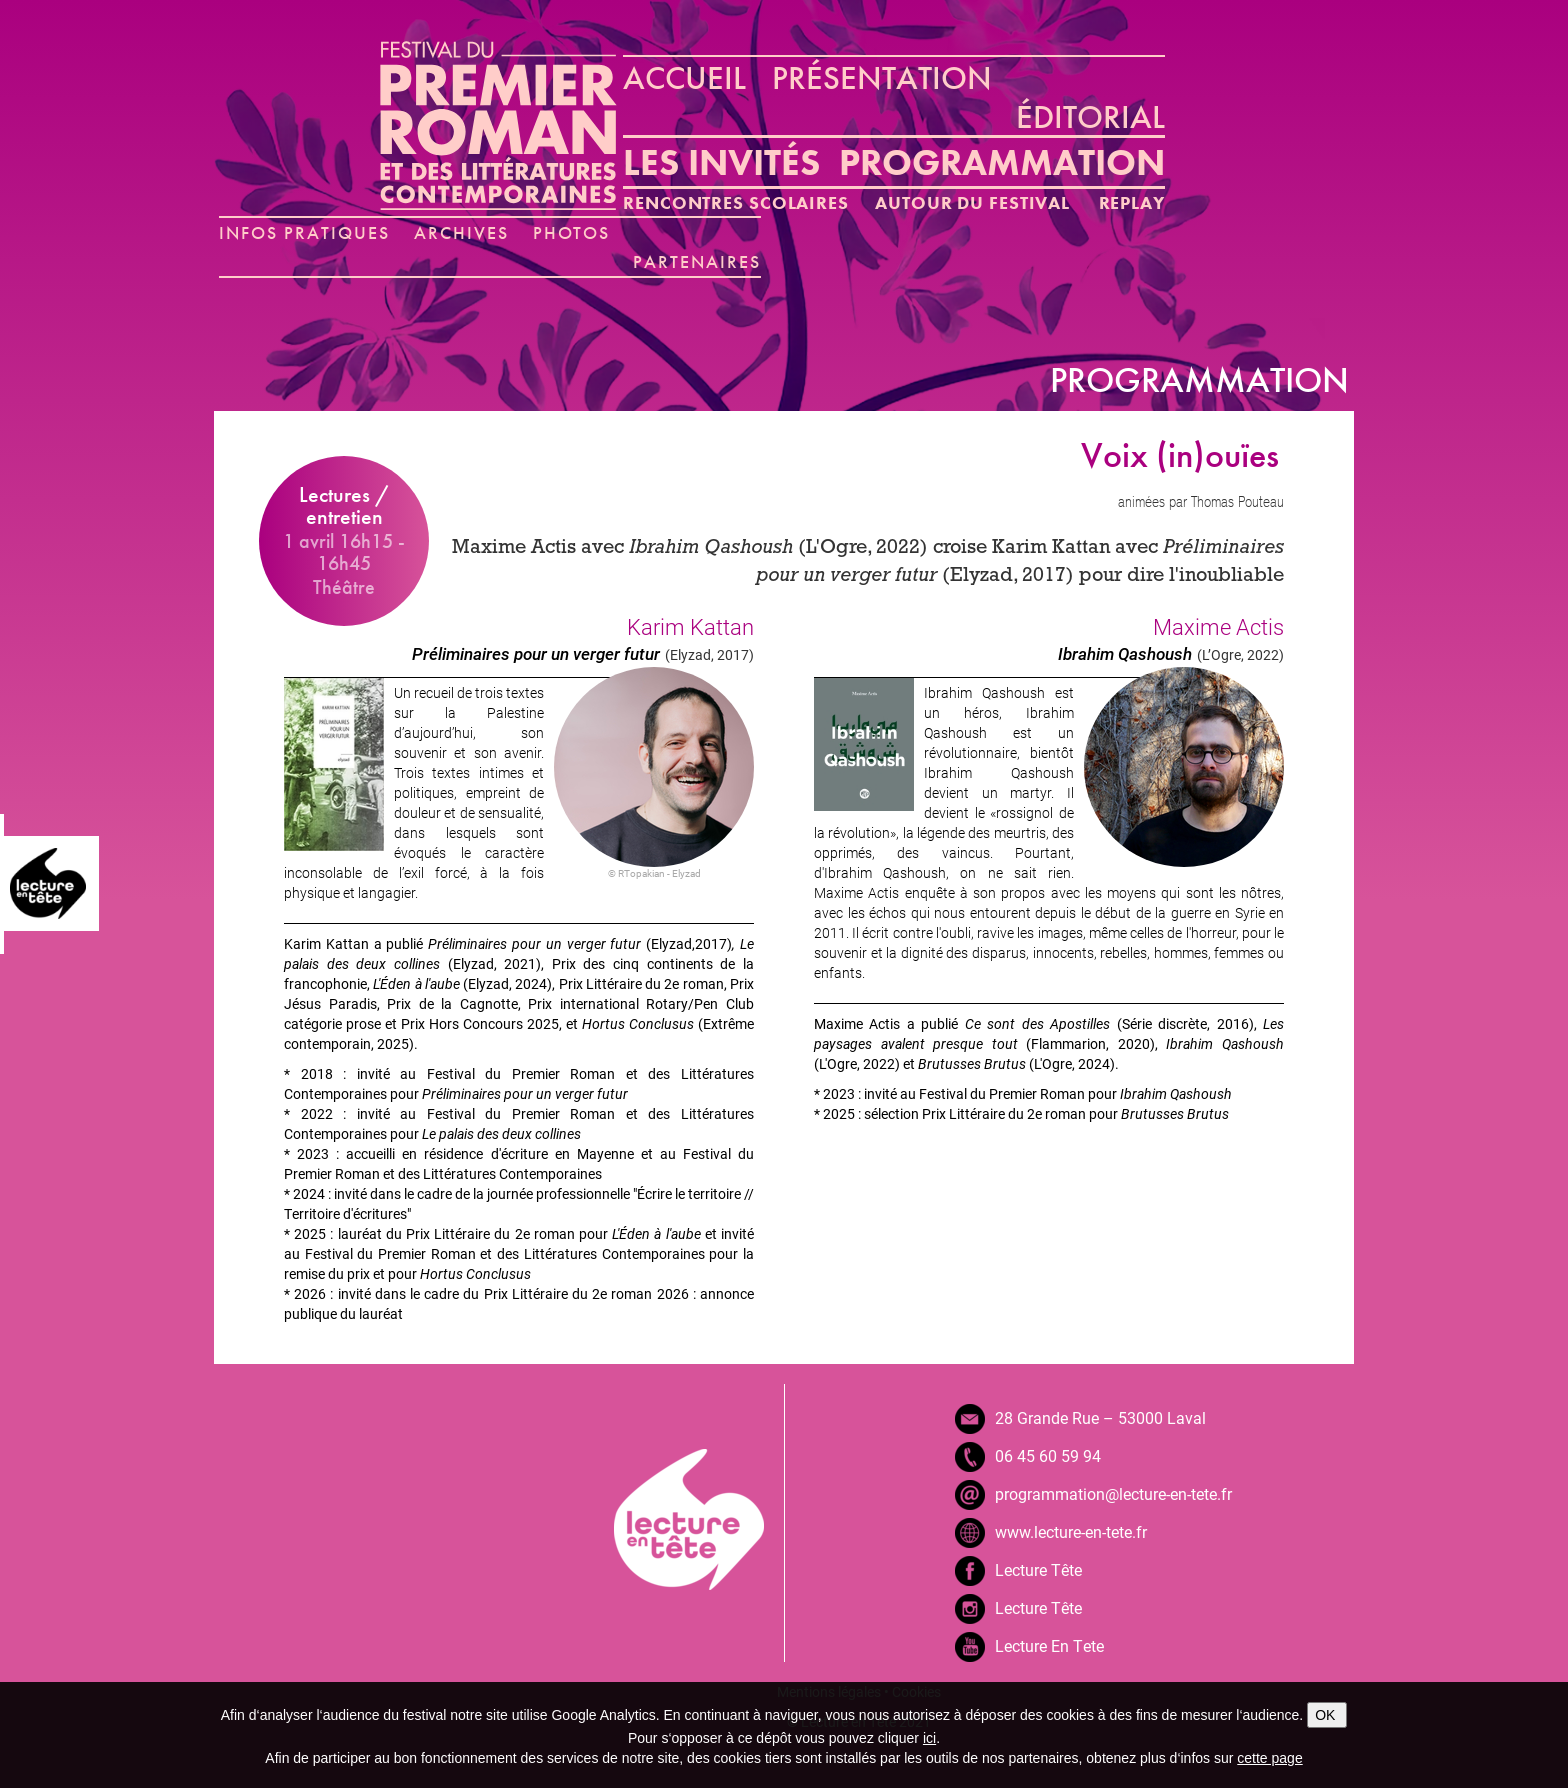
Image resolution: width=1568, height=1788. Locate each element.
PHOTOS (572, 232)
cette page (1269, 1758)
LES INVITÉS (721, 162)
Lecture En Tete (1049, 1645)
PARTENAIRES (697, 261)
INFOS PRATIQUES (304, 232)
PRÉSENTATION (882, 78)
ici (929, 1738)
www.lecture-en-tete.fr (1071, 1531)
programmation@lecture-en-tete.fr (1113, 1493)
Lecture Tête (1038, 1569)
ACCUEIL (684, 78)
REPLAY (1132, 202)
